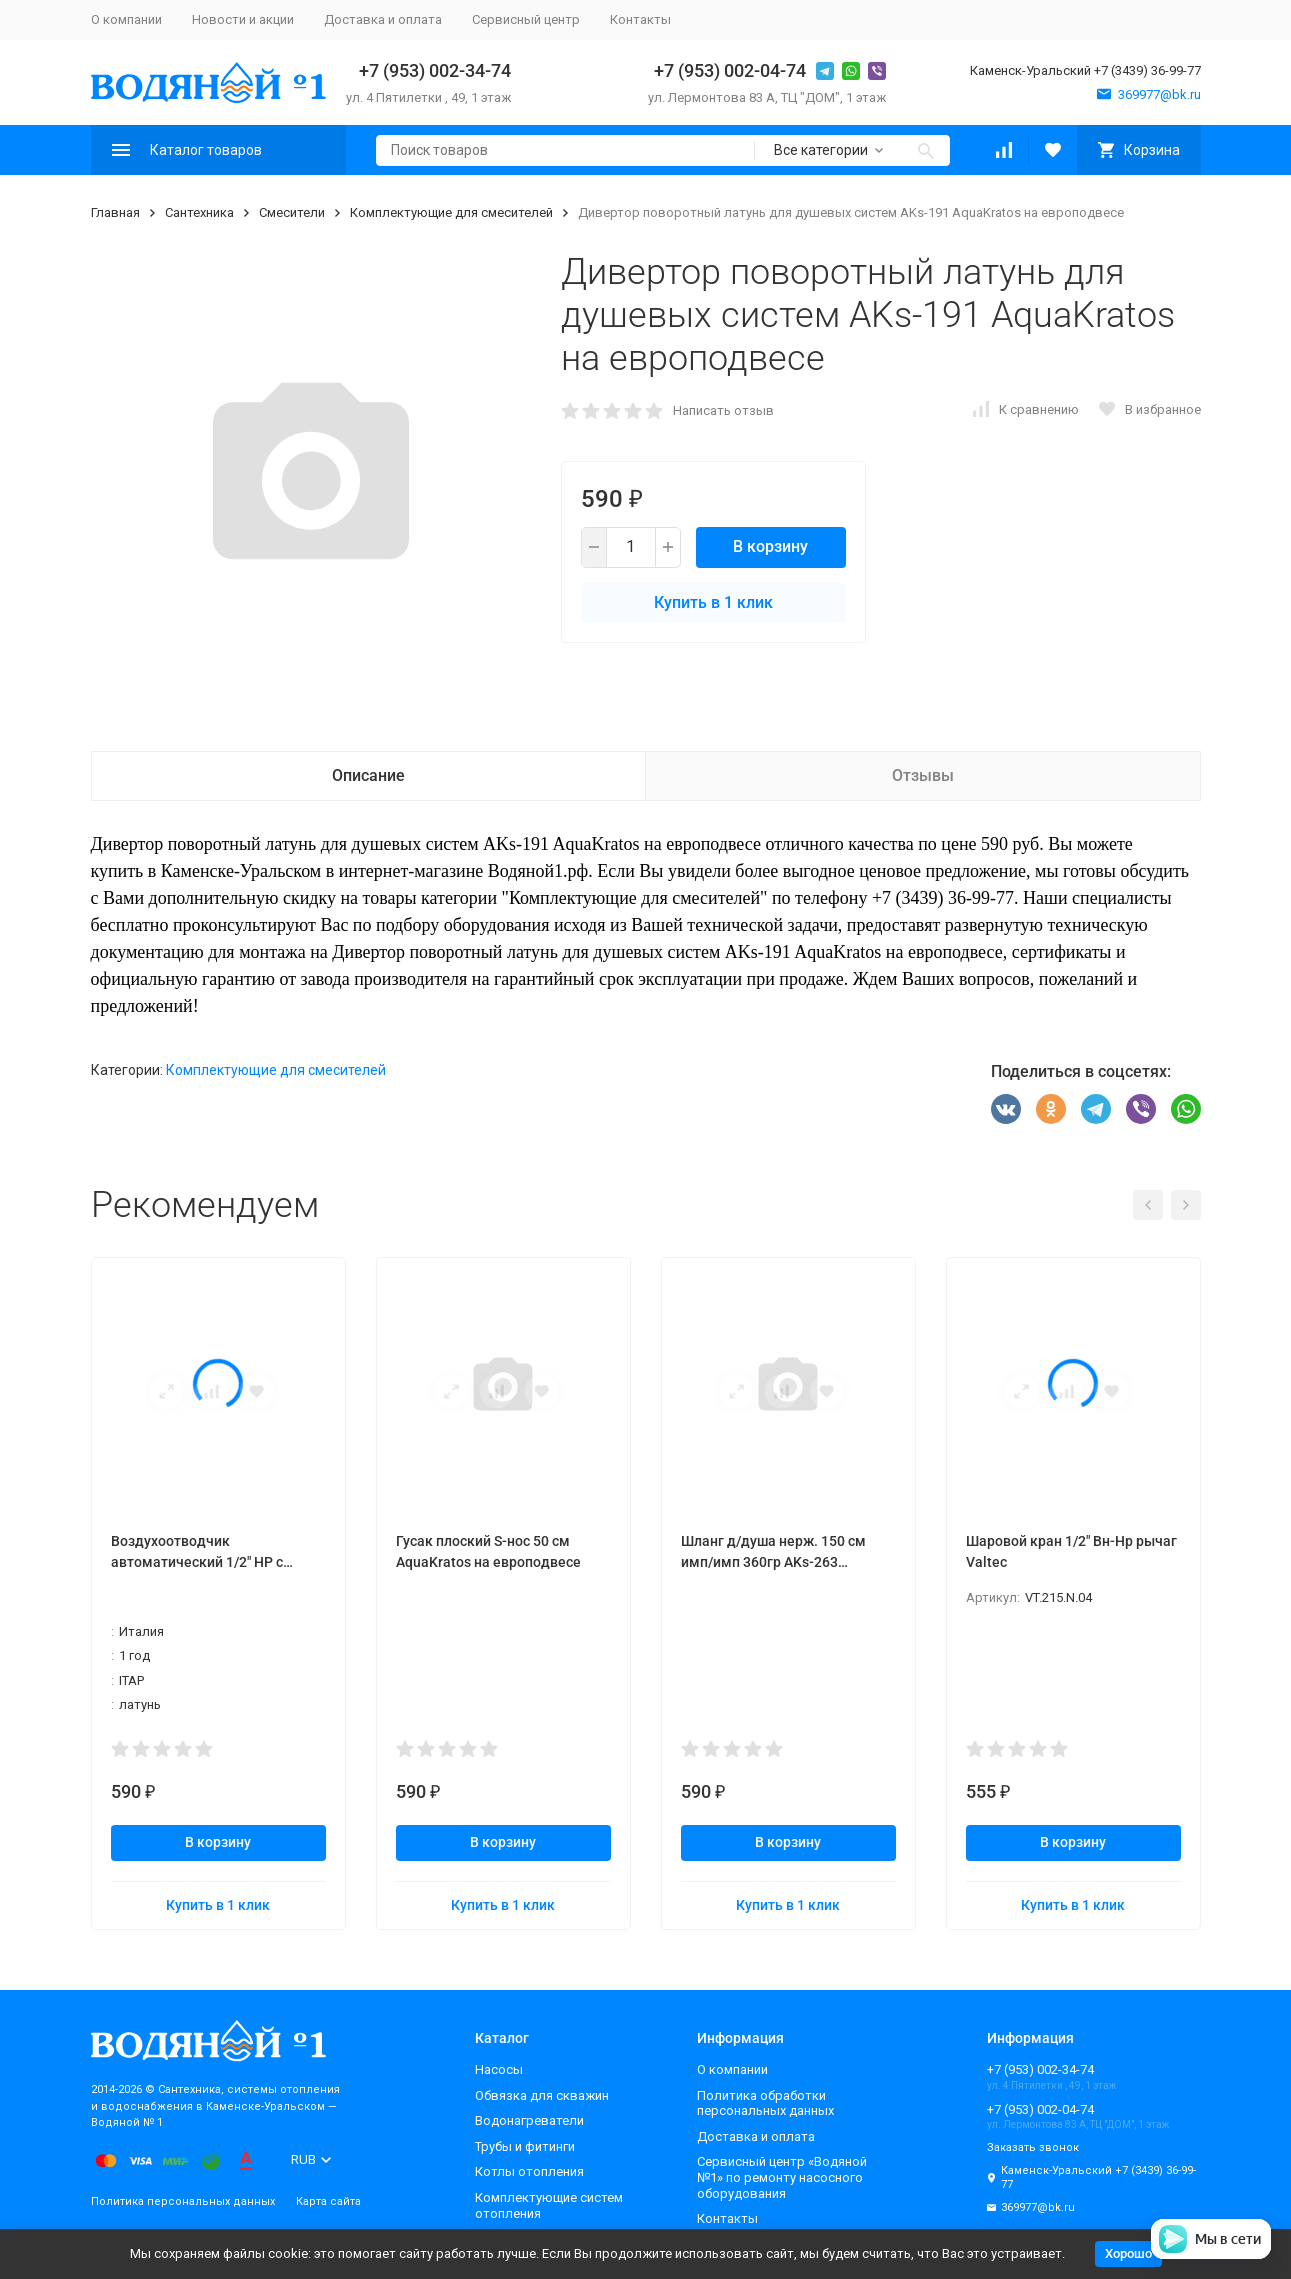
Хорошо (1128, 2253)
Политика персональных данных (183, 2201)
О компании (126, 19)
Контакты (640, 19)
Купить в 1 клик (713, 602)
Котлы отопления (529, 2171)
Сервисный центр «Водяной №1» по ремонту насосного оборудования (782, 2177)
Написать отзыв (723, 410)
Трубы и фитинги (525, 2146)
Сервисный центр (526, 19)
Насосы (499, 2069)
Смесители (292, 212)
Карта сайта (328, 2201)
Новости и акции (243, 19)
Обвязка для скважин (542, 2095)
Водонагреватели (529, 2120)
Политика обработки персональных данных (765, 2103)
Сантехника (199, 212)
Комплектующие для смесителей (451, 212)
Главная (115, 212)
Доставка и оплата (383, 19)
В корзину (770, 546)
